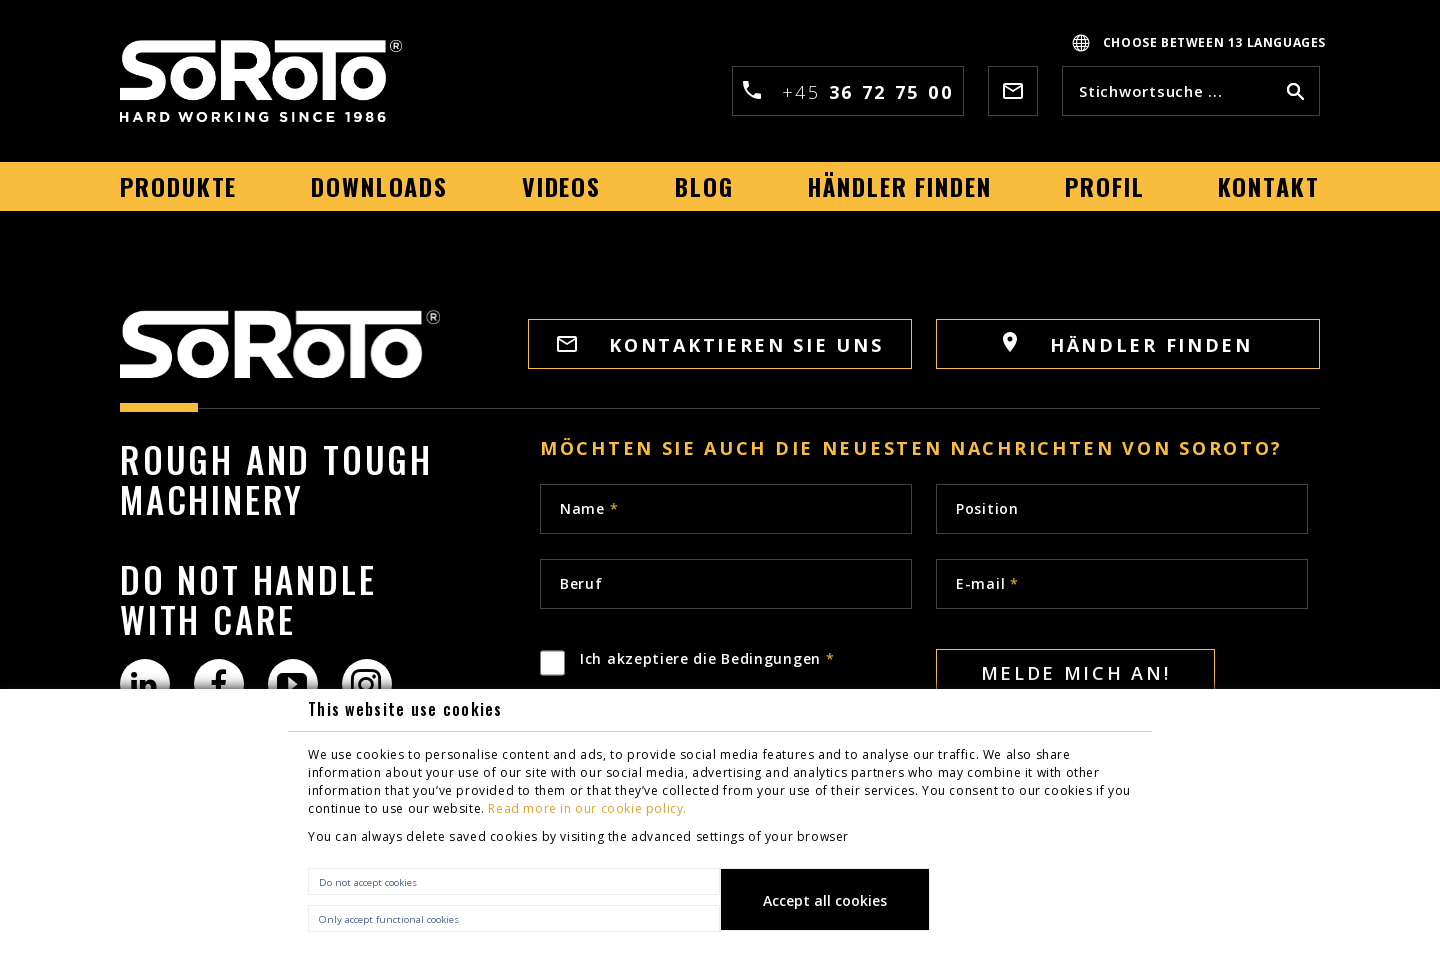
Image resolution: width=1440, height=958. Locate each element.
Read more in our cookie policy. (587, 808)
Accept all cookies (825, 900)
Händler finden (1128, 344)
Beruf (581, 583)
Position (987, 508)
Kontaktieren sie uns (720, 345)
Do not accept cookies (368, 882)
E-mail (987, 583)
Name (589, 508)
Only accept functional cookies (389, 919)
